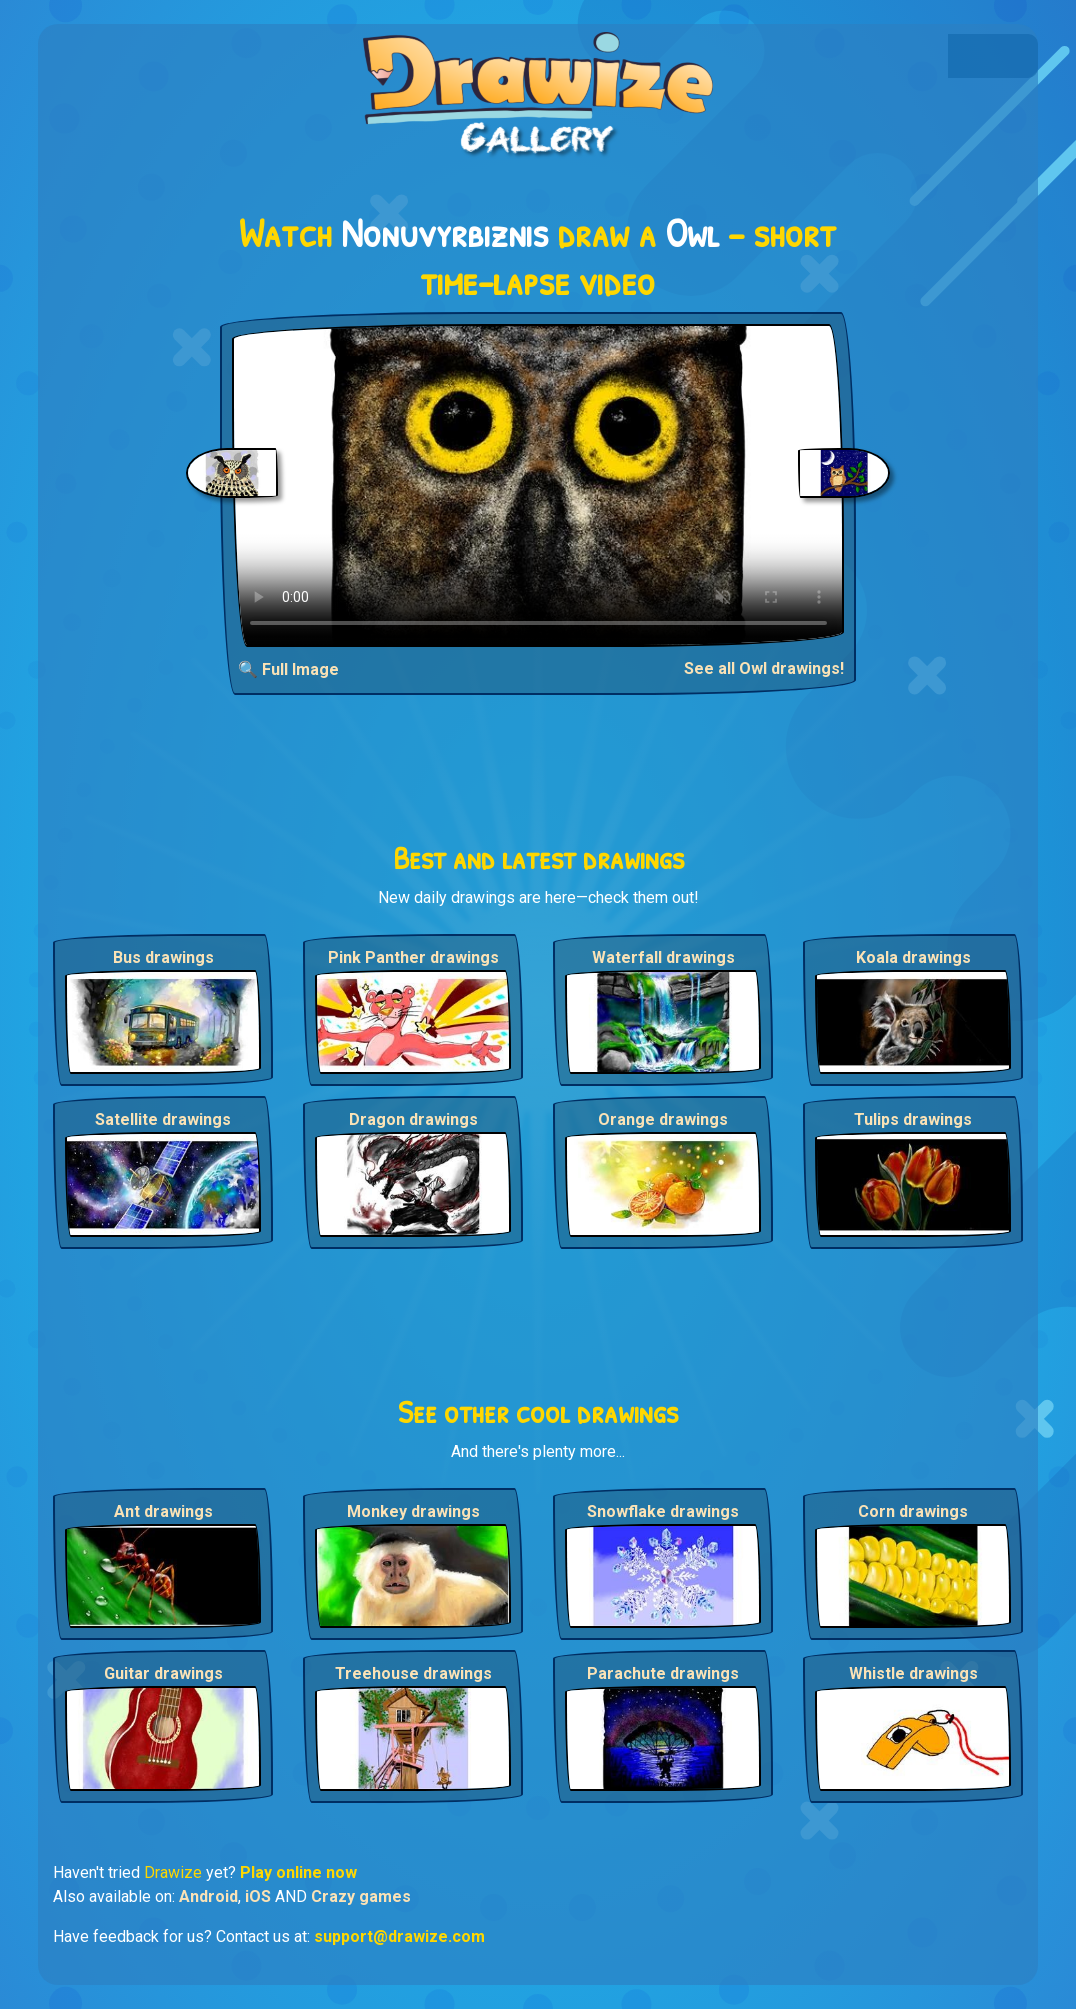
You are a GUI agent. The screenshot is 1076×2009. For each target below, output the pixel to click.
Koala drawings (913, 957)
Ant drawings (163, 1511)
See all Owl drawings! (764, 668)
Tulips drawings (913, 1119)
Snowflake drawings (663, 1511)
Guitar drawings (163, 1673)
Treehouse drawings (413, 1673)
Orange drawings (663, 1119)
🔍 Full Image (288, 669)
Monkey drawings (413, 1511)
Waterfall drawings (663, 957)
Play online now (298, 1872)
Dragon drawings (413, 1119)
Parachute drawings (663, 1673)
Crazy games (361, 1896)
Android (208, 1896)
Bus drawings (163, 957)
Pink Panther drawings (413, 957)
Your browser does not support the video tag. (538, 485)
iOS (258, 1896)
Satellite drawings (163, 1119)
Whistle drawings (913, 1673)
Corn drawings (913, 1511)
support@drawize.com (399, 1936)
